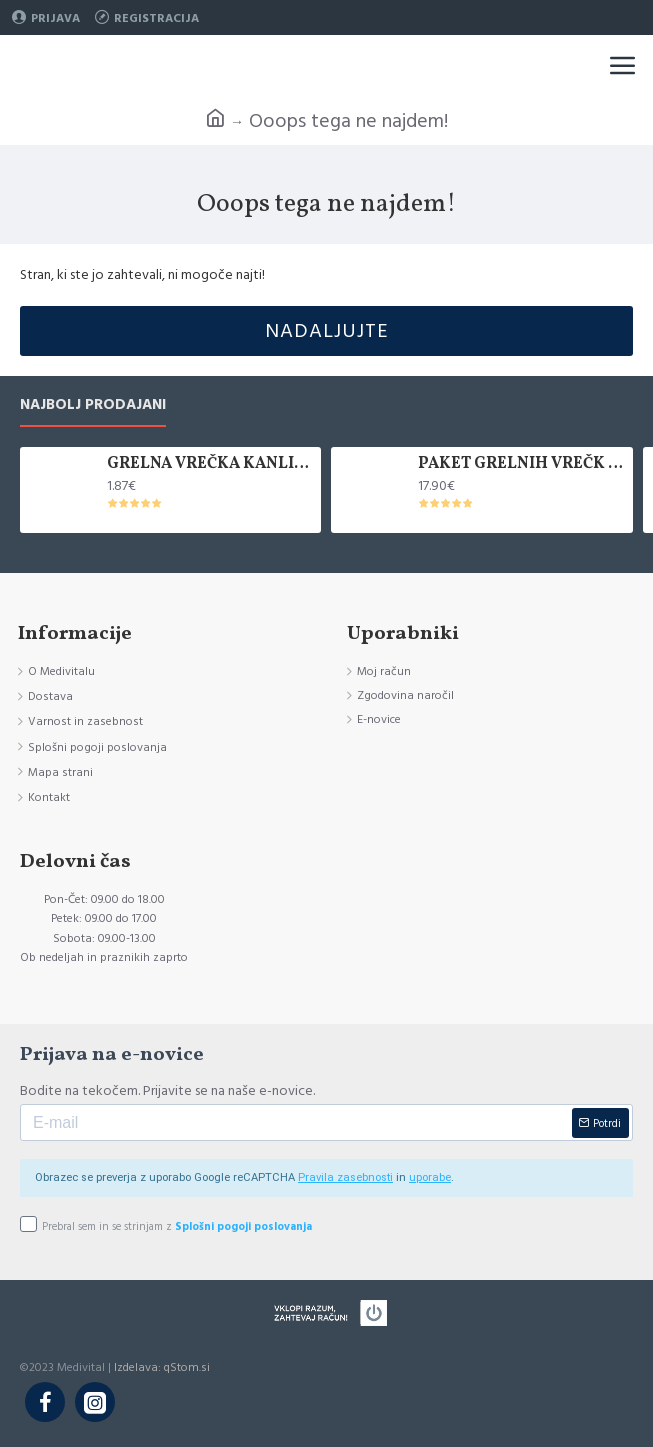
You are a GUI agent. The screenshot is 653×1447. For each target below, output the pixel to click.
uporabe (430, 1177)
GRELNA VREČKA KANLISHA (211, 464)
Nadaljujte (327, 331)
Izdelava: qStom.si (162, 1367)
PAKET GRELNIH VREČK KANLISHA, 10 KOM (522, 464)
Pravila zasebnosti (345, 1177)
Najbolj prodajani (93, 405)
